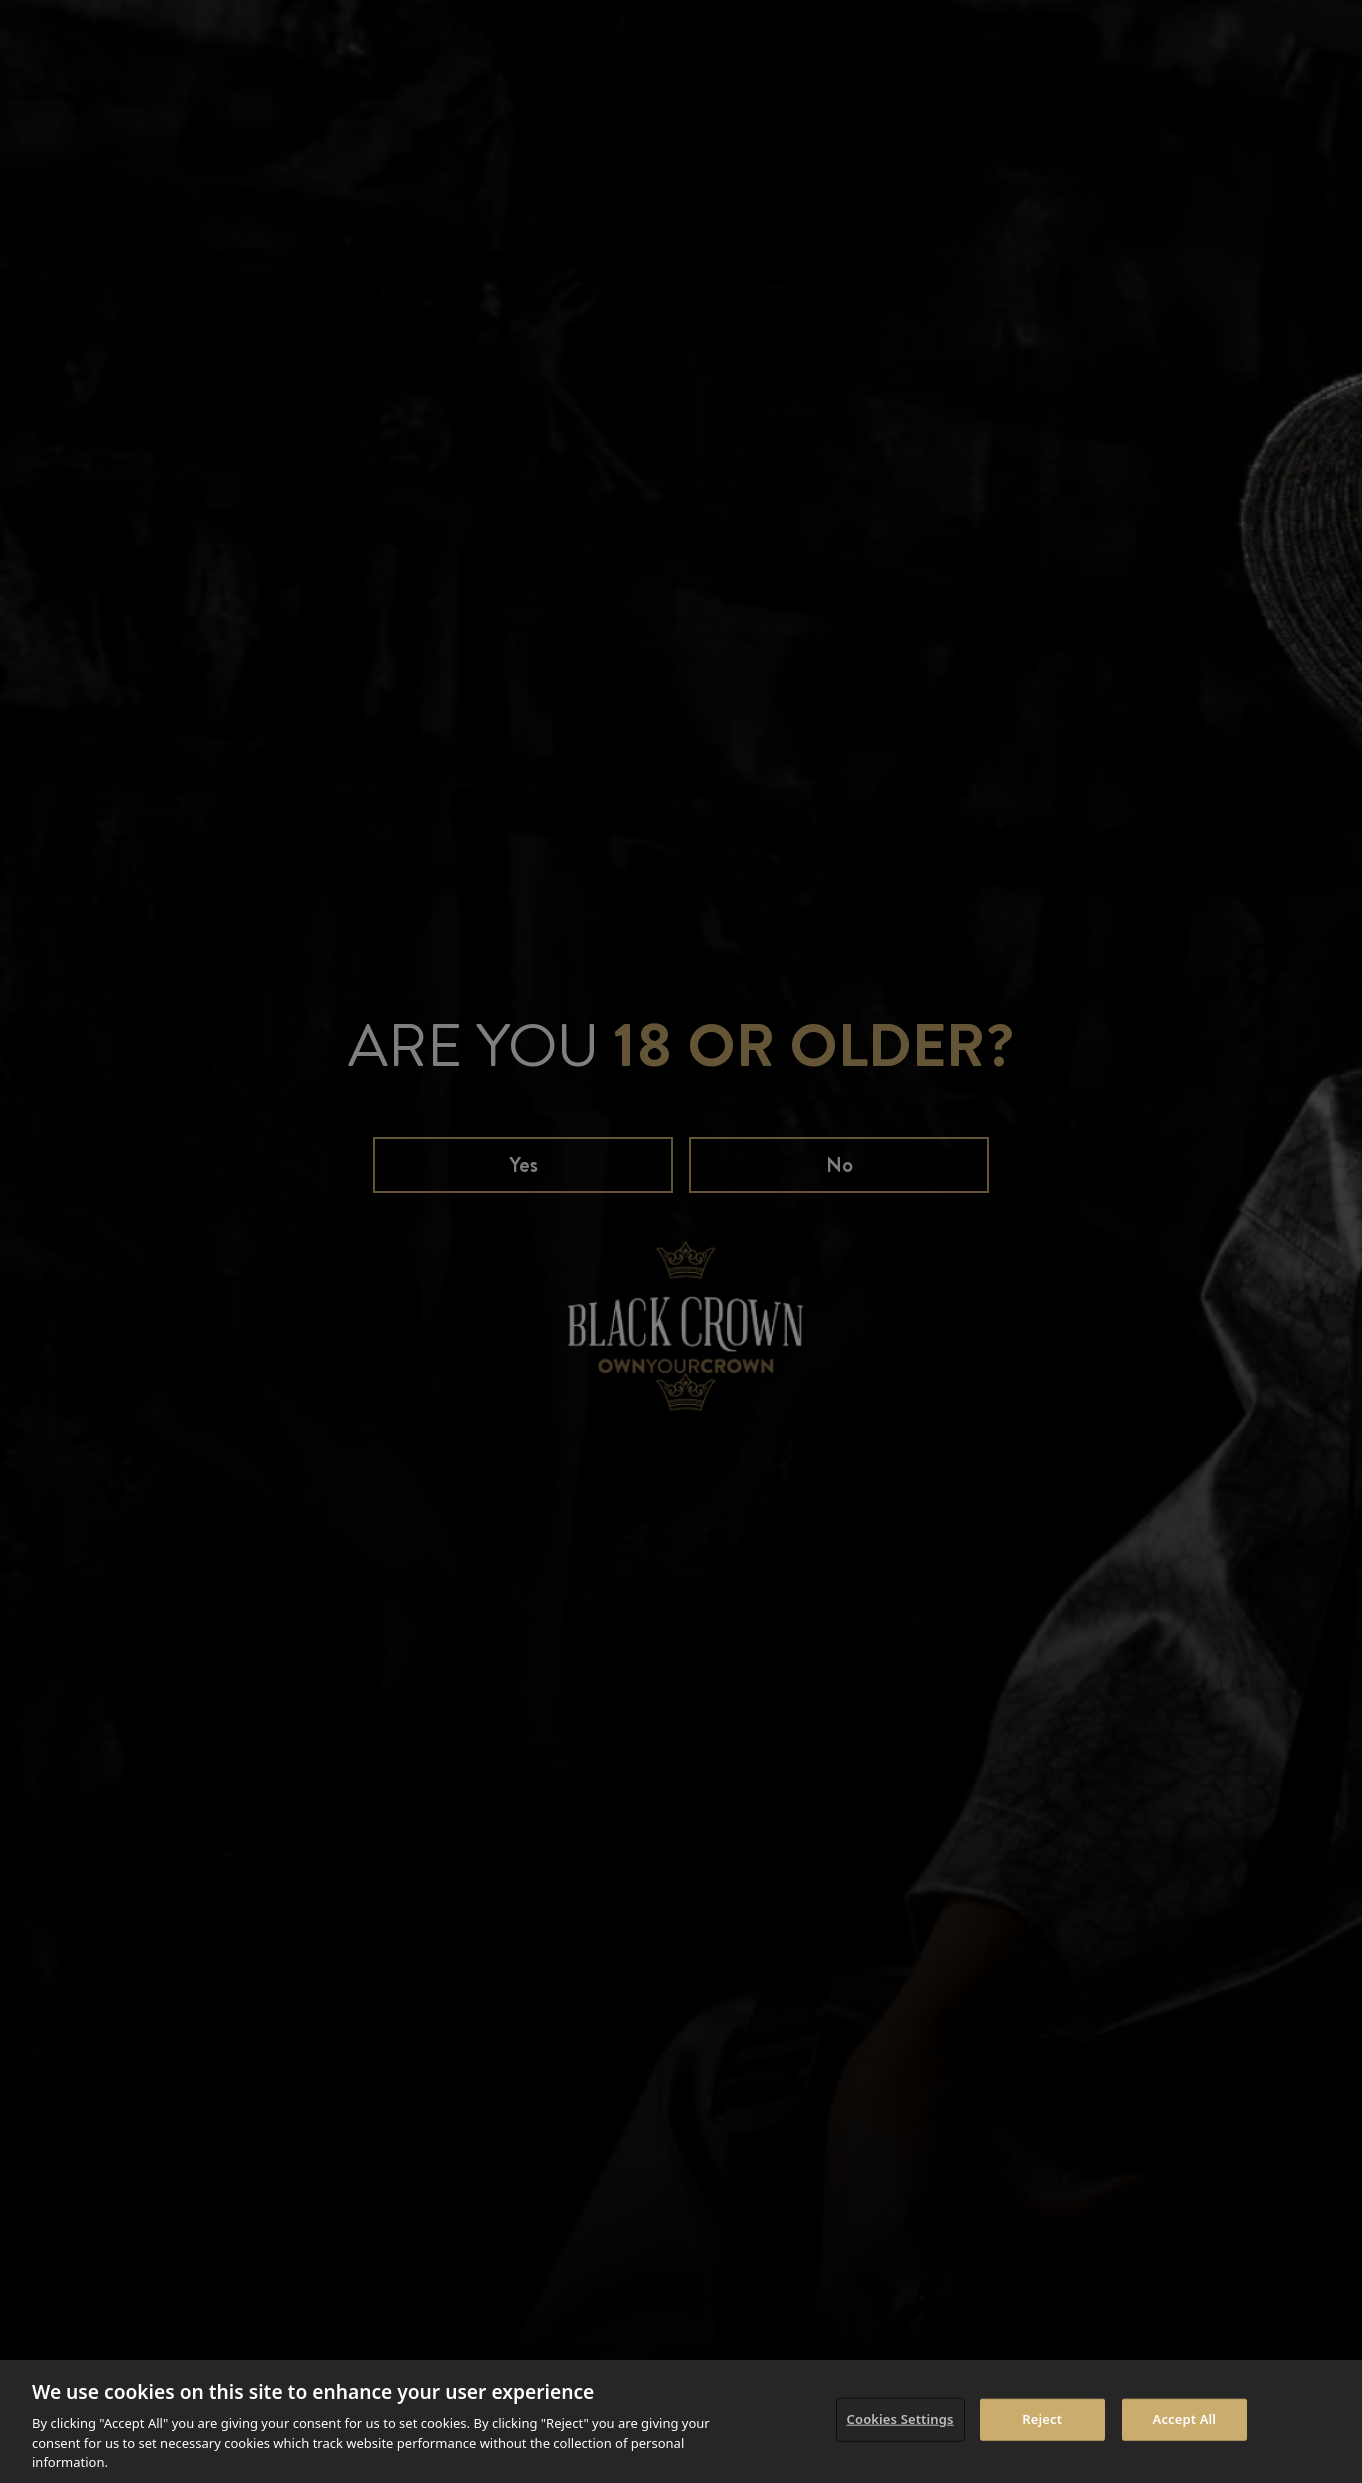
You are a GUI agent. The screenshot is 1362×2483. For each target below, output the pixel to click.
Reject (1042, 2419)
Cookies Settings (900, 2419)
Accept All (1185, 2419)
